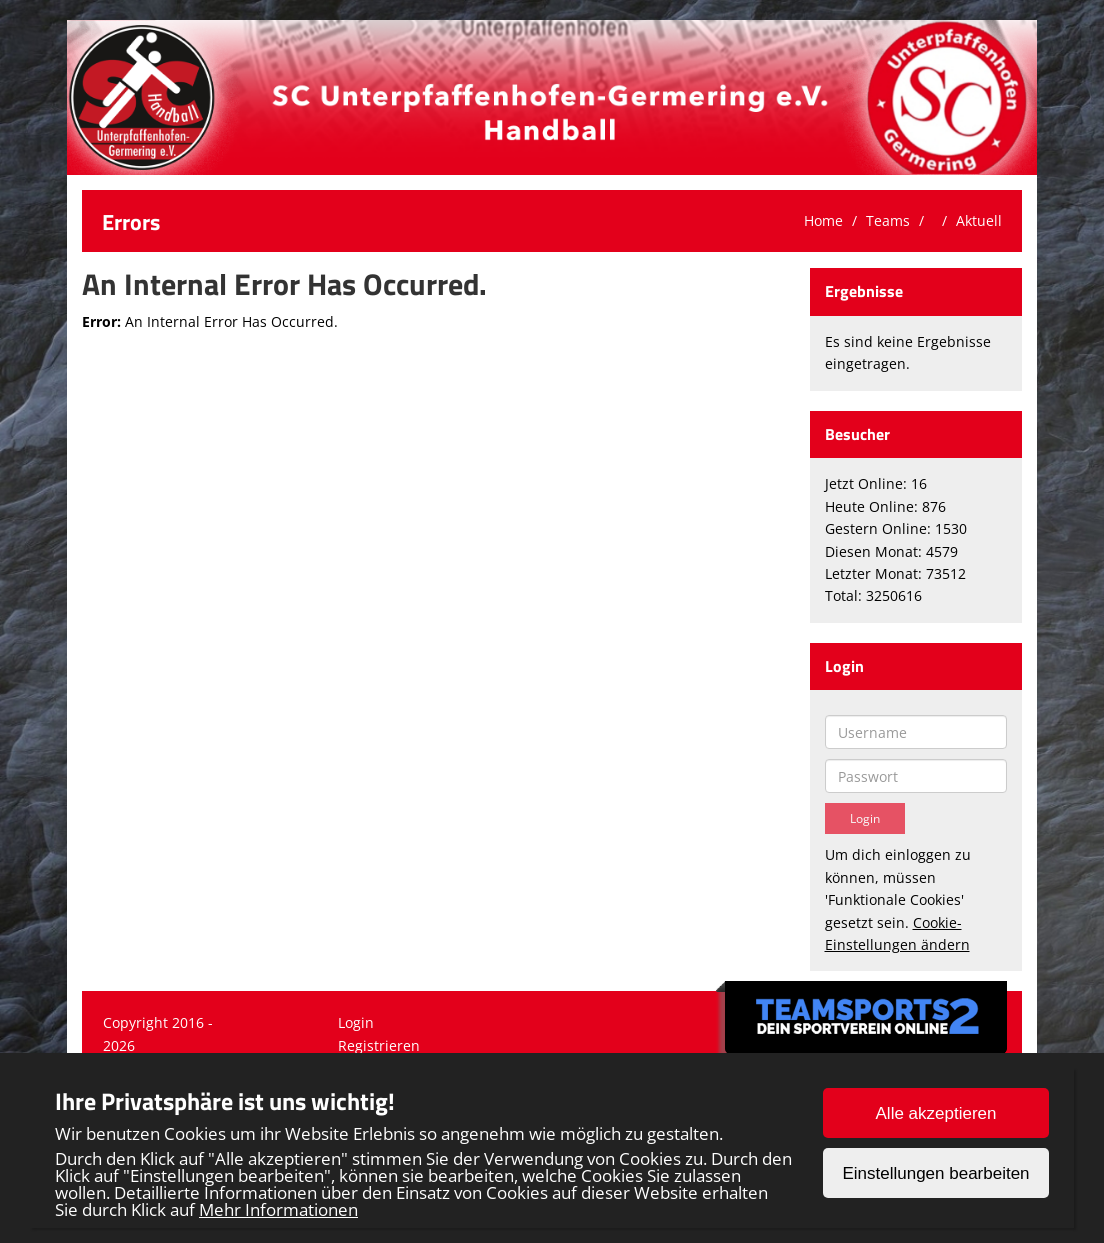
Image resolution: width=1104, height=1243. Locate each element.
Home (823, 220)
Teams (888, 220)
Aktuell (979, 220)
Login (356, 1022)
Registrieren (379, 1045)
